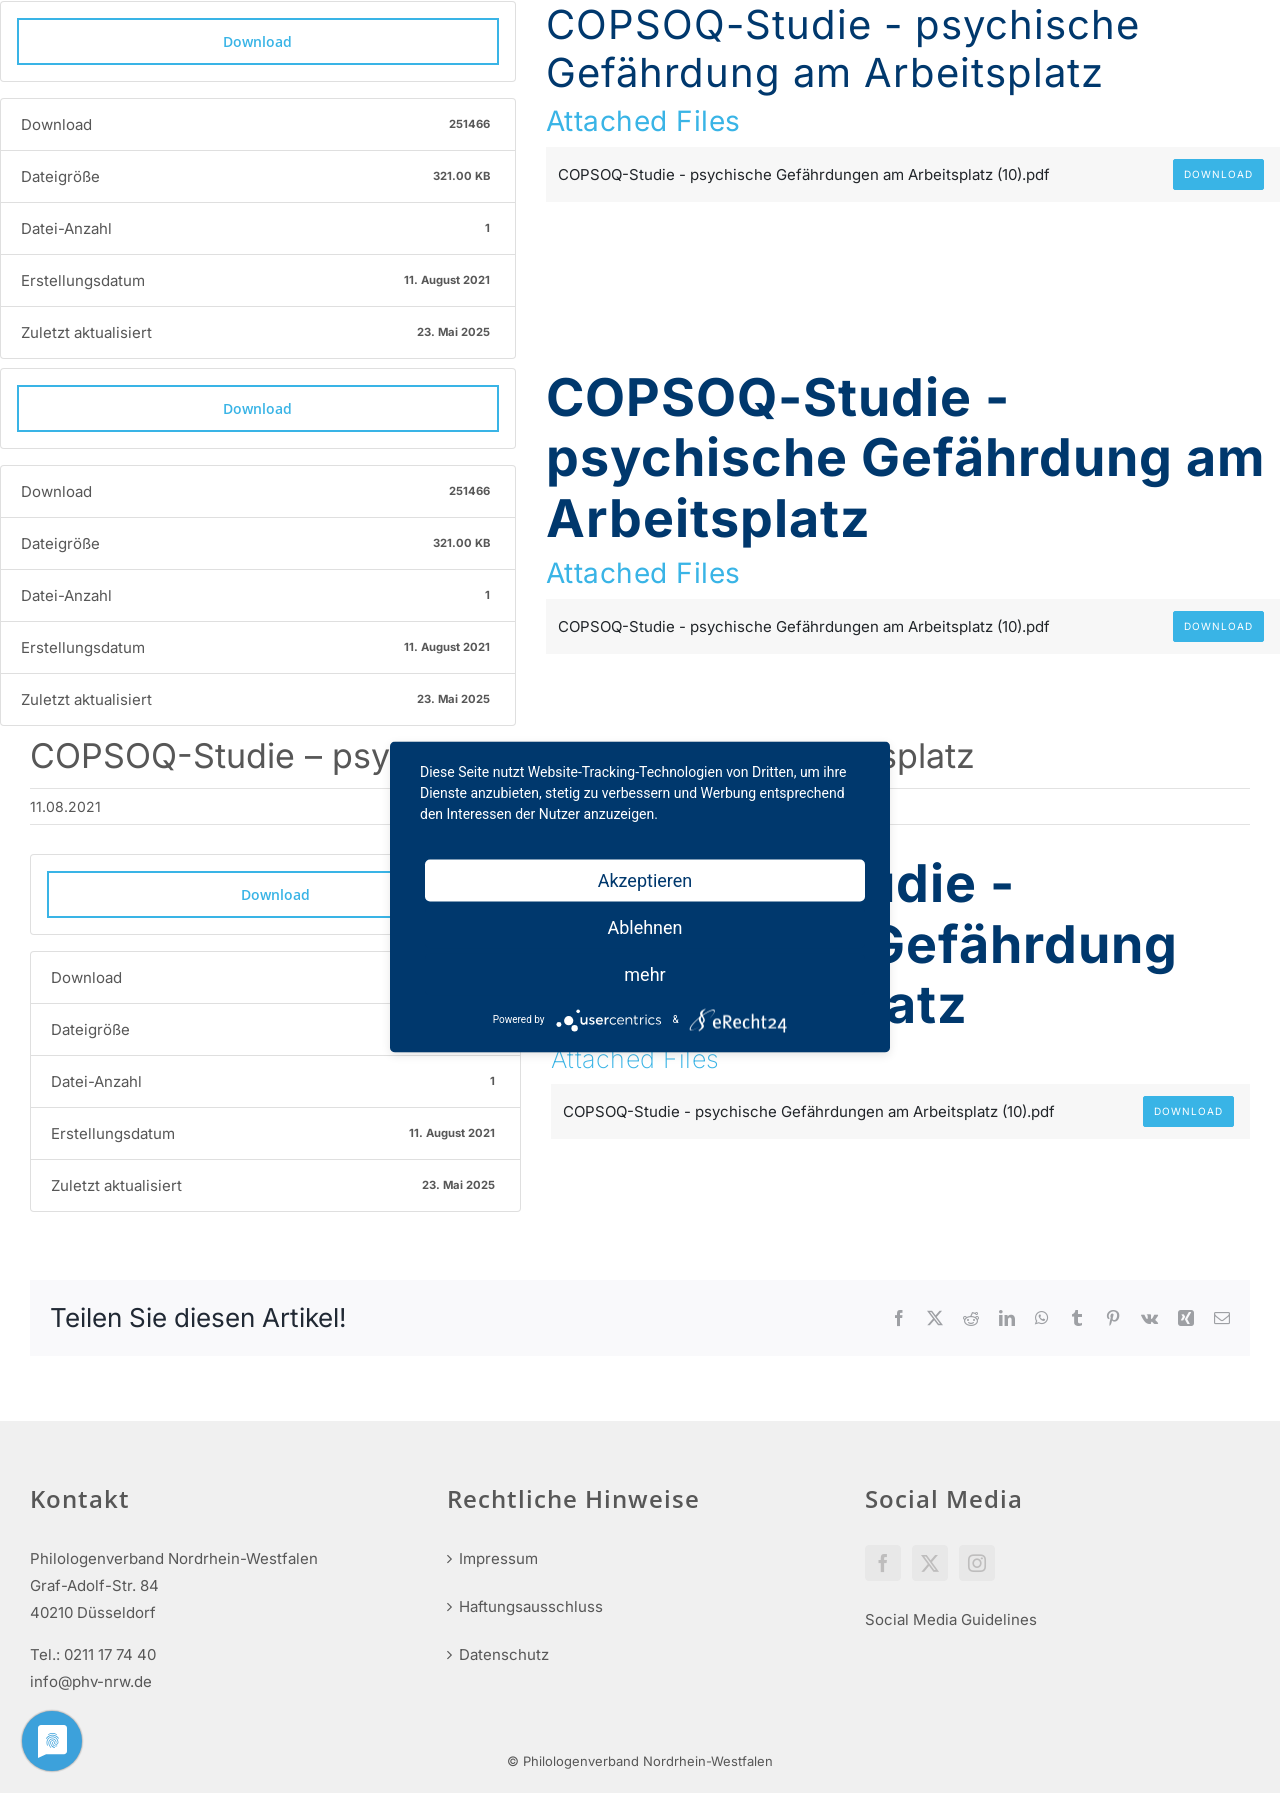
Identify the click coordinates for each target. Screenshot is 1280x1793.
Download (257, 41)
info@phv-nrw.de (91, 1681)
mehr (644, 973)
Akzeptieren (645, 879)
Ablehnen (644, 926)
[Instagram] (977, 1563)
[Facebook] (883, 1563)
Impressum (498, 1558)
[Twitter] (930, 1563)
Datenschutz (504, 1654)
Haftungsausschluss (531, 1606)
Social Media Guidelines (951, 1619)
